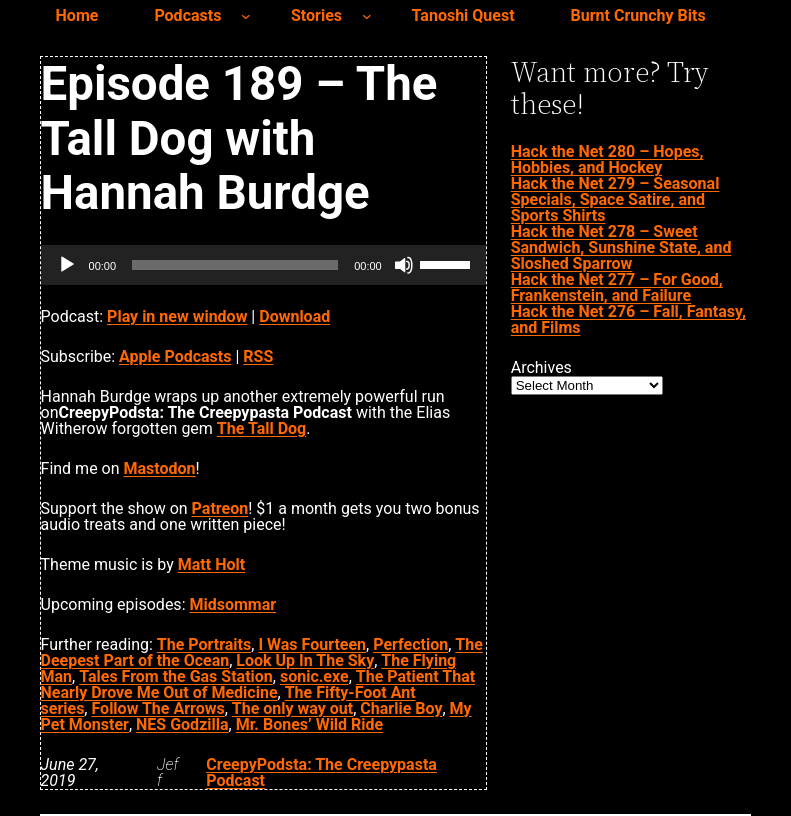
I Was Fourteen (312, 644)
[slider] (235, 265)
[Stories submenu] (367, 16)
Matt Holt (211, 564)
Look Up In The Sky (305, 660)
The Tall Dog (261, 428)
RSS (258, 356)
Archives (541, 368)
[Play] (67, 265)
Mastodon (160, 468)
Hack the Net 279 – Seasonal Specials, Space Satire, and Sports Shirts (615, 199)
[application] (263, 265)
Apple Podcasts (175, 356)
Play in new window (177, 316)
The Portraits (204, 644)
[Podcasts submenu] (246, 16)
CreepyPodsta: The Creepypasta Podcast (321, 772)
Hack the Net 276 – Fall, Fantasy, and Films (628, 319)
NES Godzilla (182, 724)
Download (294, 316)
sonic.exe (314, 676)
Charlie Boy (401, 708)
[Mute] (404, 265)
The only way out (292, 708)
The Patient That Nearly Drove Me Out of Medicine (258, 684)
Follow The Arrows (157, 708)
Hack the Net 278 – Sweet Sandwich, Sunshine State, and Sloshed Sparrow (621, 247)
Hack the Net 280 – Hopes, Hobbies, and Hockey (607, 159)
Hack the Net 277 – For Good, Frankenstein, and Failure (617, 287)
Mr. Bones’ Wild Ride (310, 724)
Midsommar (232, 604)
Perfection (410, 644)
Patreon (220, 508)
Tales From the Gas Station (176, 676)
